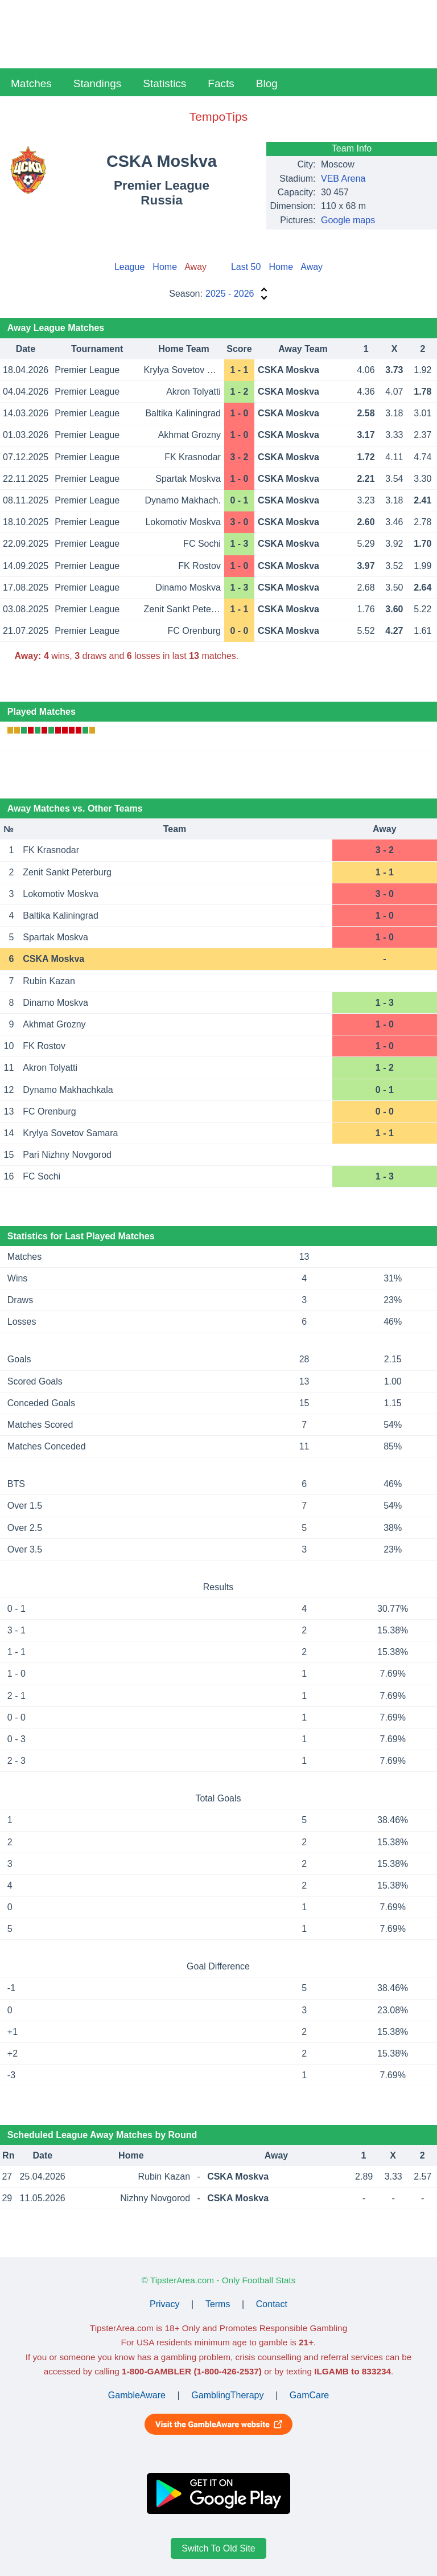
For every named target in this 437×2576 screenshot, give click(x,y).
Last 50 (246, 267)
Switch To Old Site (218, 2548)
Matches (31, 83)
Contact (271, 2304)
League (129, 267)
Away (311, 267)
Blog (267, 83)
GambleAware (137, 2395)
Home (164, 267)
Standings (97, 83)
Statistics (164, 83)
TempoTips (218, 116)
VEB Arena (343, 178)
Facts (221, 83)
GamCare (309, 2395)
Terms (217, 2304)
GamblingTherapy (227, 2395)
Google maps (348, 220)
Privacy (164, 2304)
